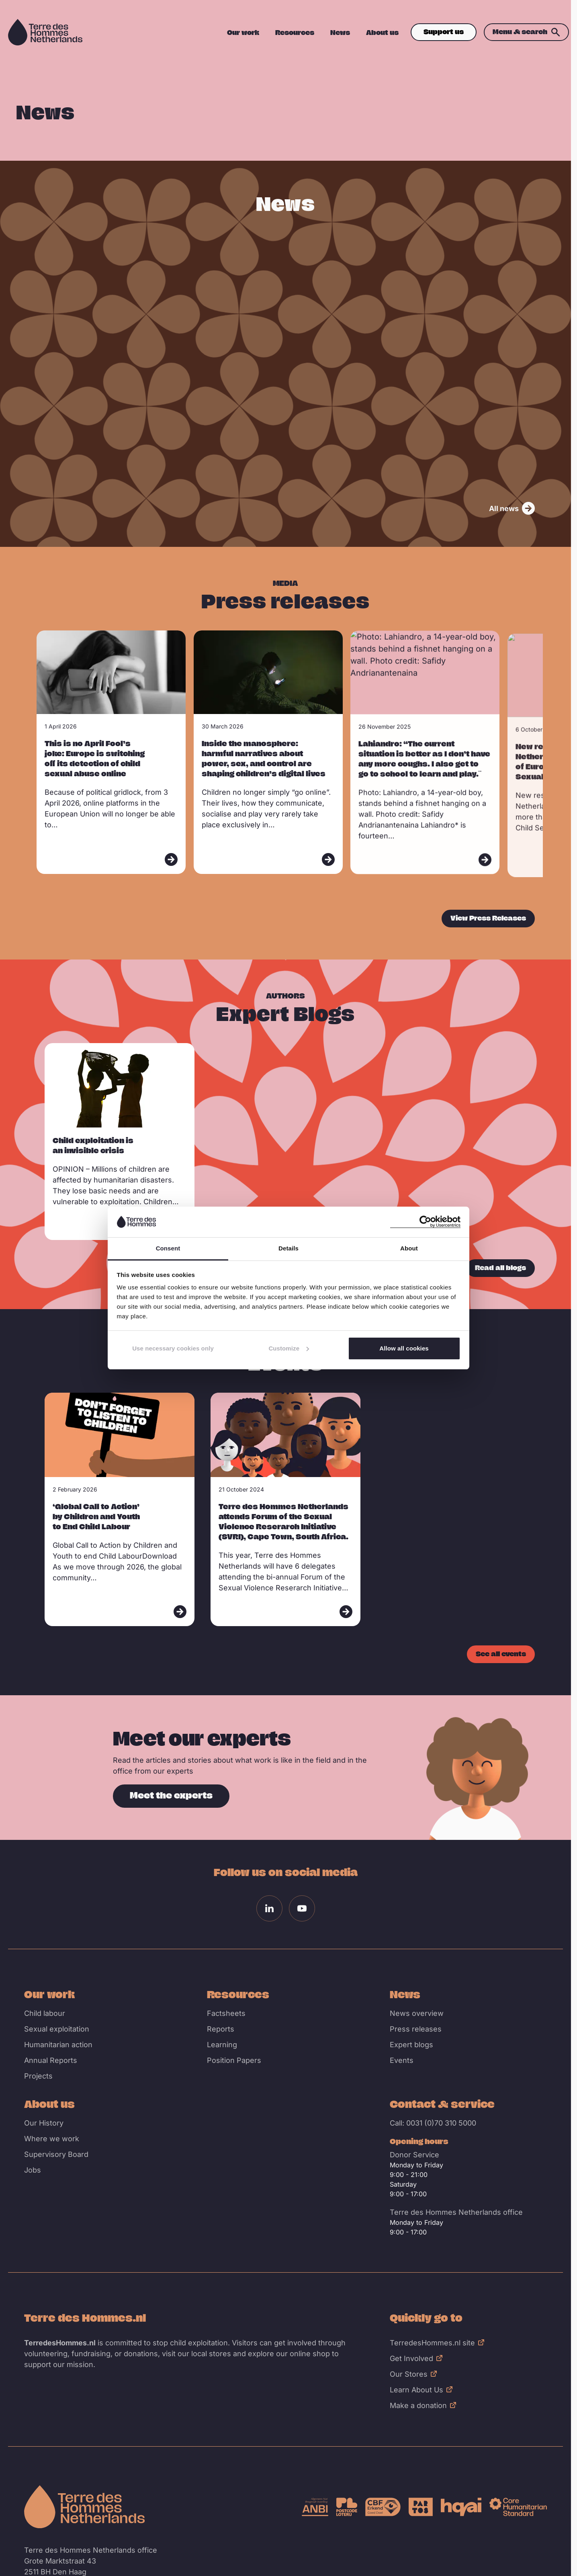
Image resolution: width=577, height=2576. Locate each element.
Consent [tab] (168, 1248)
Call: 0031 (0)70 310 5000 (433, 2123)
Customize (288, 1348)
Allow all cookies (404, 1348)
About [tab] (409, 1248)
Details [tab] (288, 1248)
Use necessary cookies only (173, 1348)
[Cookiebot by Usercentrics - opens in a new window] (425, 1221)
